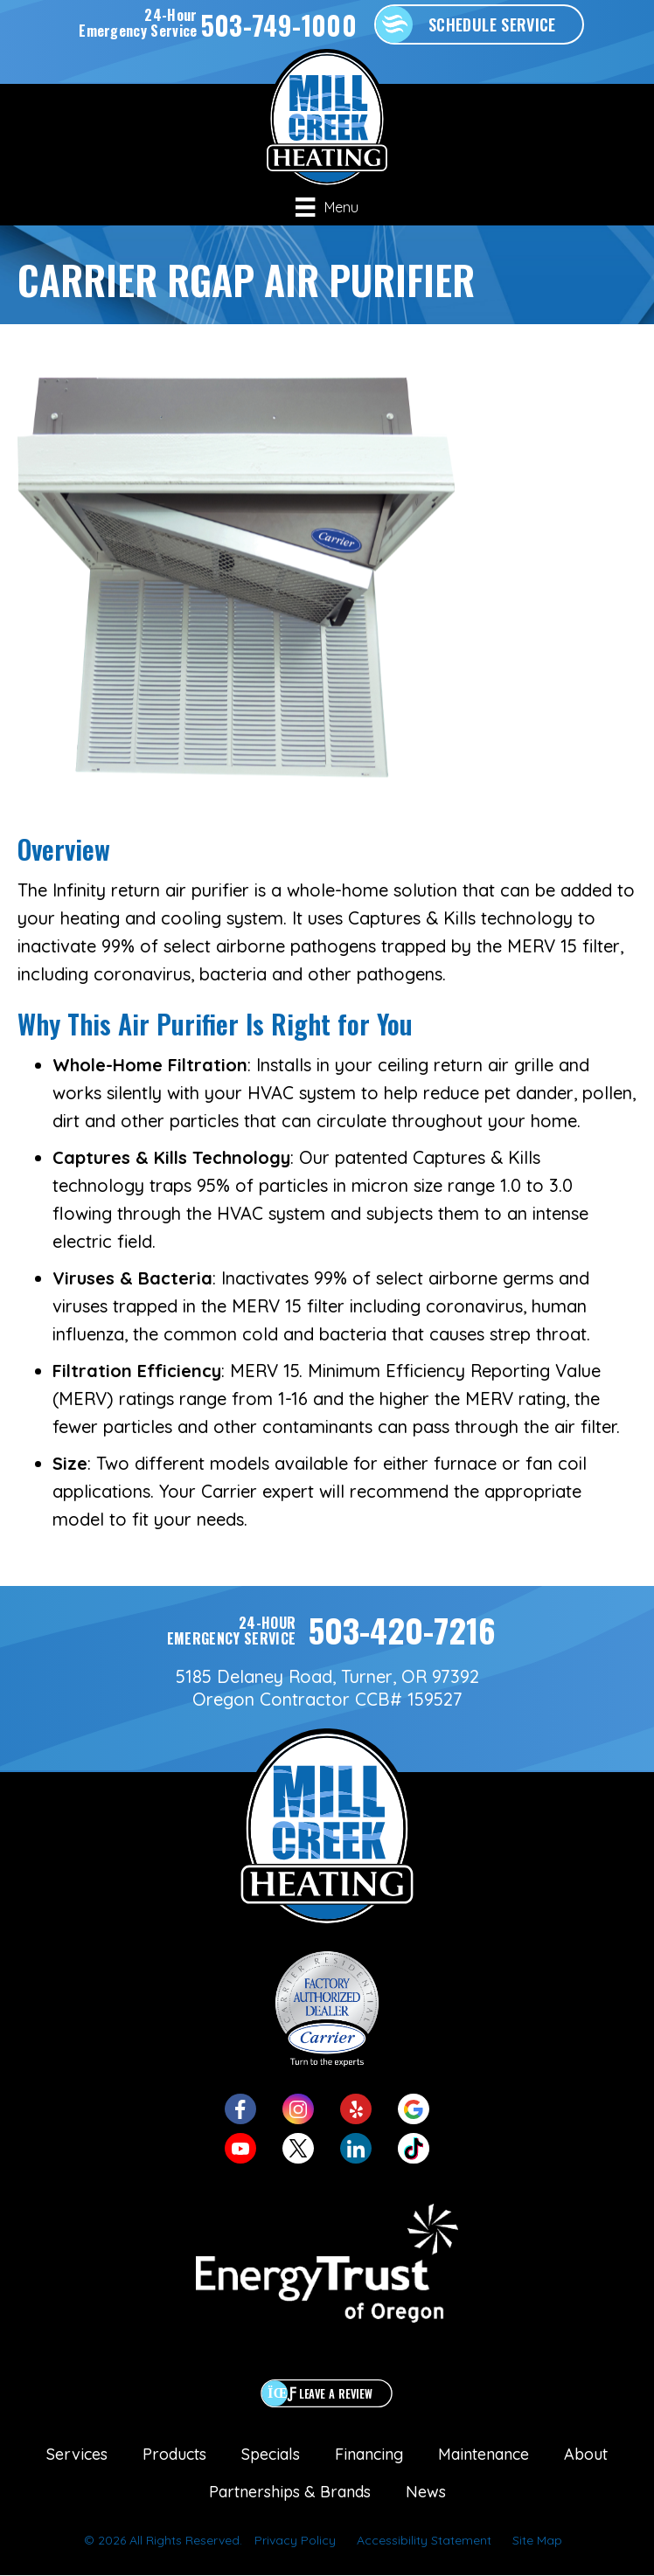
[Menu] (326, 207)
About (586, 2454)
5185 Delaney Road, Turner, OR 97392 (327, 1676)
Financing (369, 2454)
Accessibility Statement (424, 2540)
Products (174, 2454)
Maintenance (483, 2454)
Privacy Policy (295, 2540)
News (426, 2492)
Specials (270, 2454)
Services (77, 2454)
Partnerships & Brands (290, 2492)
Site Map (537, 2540)
